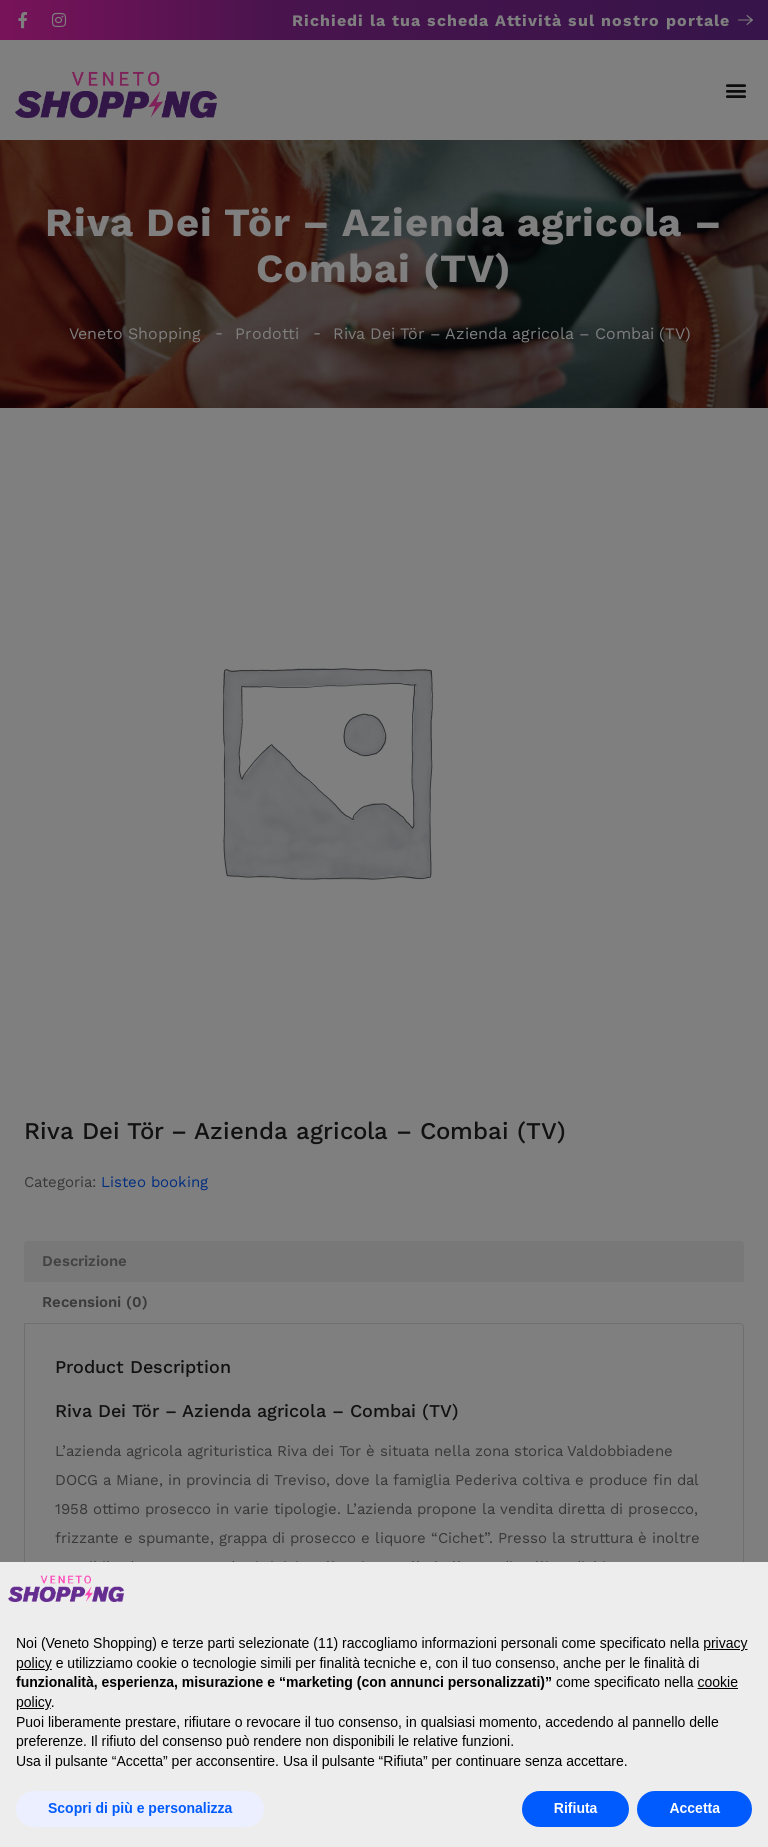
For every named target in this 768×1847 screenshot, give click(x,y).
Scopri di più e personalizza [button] (140, 1808)
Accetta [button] (694, 1808)
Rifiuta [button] (576, 1808)
